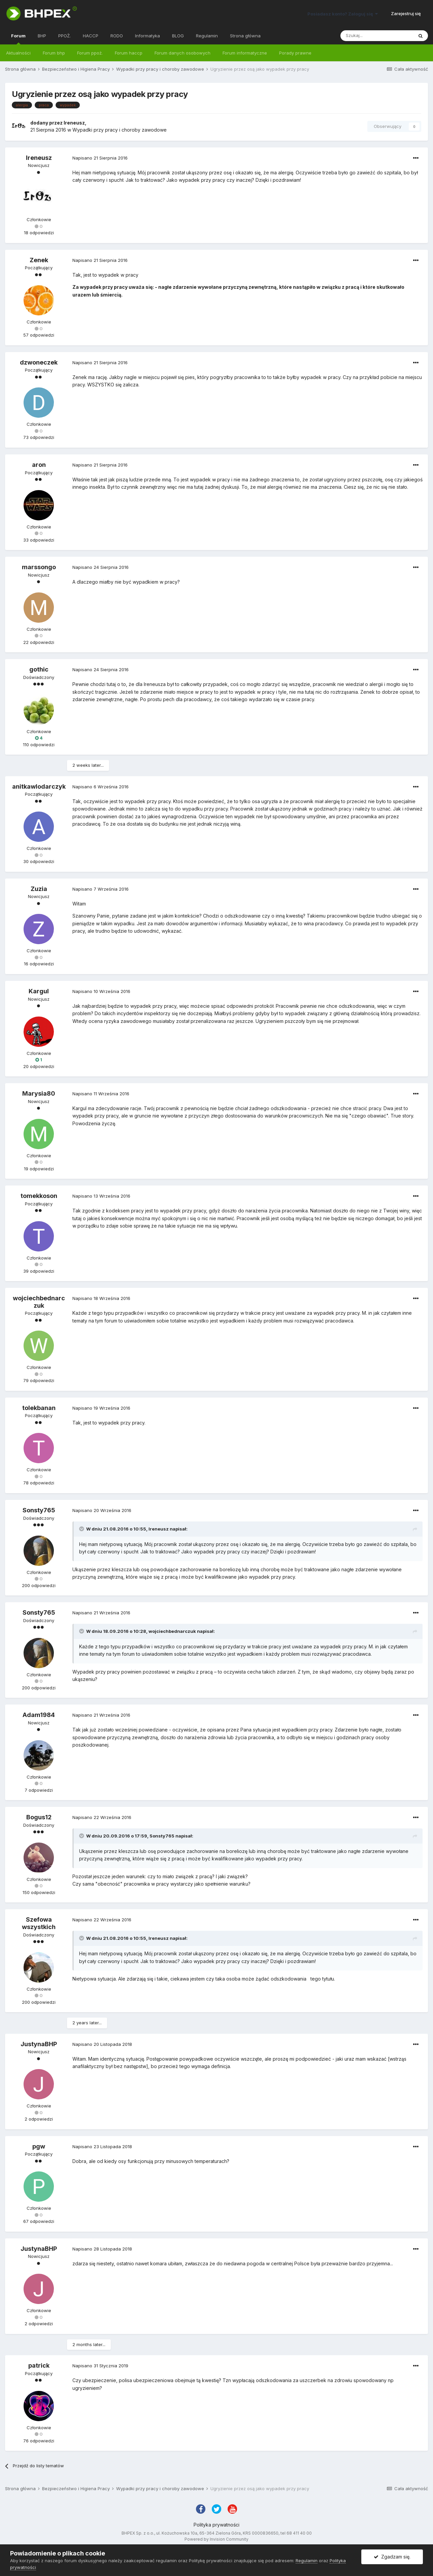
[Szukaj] (376, 35)
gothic (38, 669)
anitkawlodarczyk (39, 786)
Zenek (39, 260)
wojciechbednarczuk (39, 1302)
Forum (18, 38)
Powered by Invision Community (216, 2539)
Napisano (100, 158)
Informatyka (147, 35)
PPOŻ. (64, 35)
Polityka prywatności (216, 2525)
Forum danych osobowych (182, 53)
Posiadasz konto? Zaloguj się (342, 13)
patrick (38, 2365)
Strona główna (245, 35)
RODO (116, 35)
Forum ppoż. (90, 53)
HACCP (90, 35)
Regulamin (207, 35)
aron (39, 464)
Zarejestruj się (406, 13)
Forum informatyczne (245, 53)
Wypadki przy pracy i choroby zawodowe (119, 130)
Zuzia (39, 888)
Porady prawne (295, 53)
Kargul (39, 991)
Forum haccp (128, 53)
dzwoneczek (39, 362)
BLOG (178, 35)
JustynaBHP (39, 2044)
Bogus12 (39, 1817)
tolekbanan (39, 1407)
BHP (42, 35)
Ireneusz (74, 123)
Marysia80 (38, 1093)
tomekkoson (39, 1195)
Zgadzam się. (392, 2557)
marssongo (39, 567)
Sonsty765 (39, 1510)
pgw (38, 2146)
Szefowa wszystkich (39, 1923)
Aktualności (18, 53)
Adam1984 (39, 1714)
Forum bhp (54, 53)
